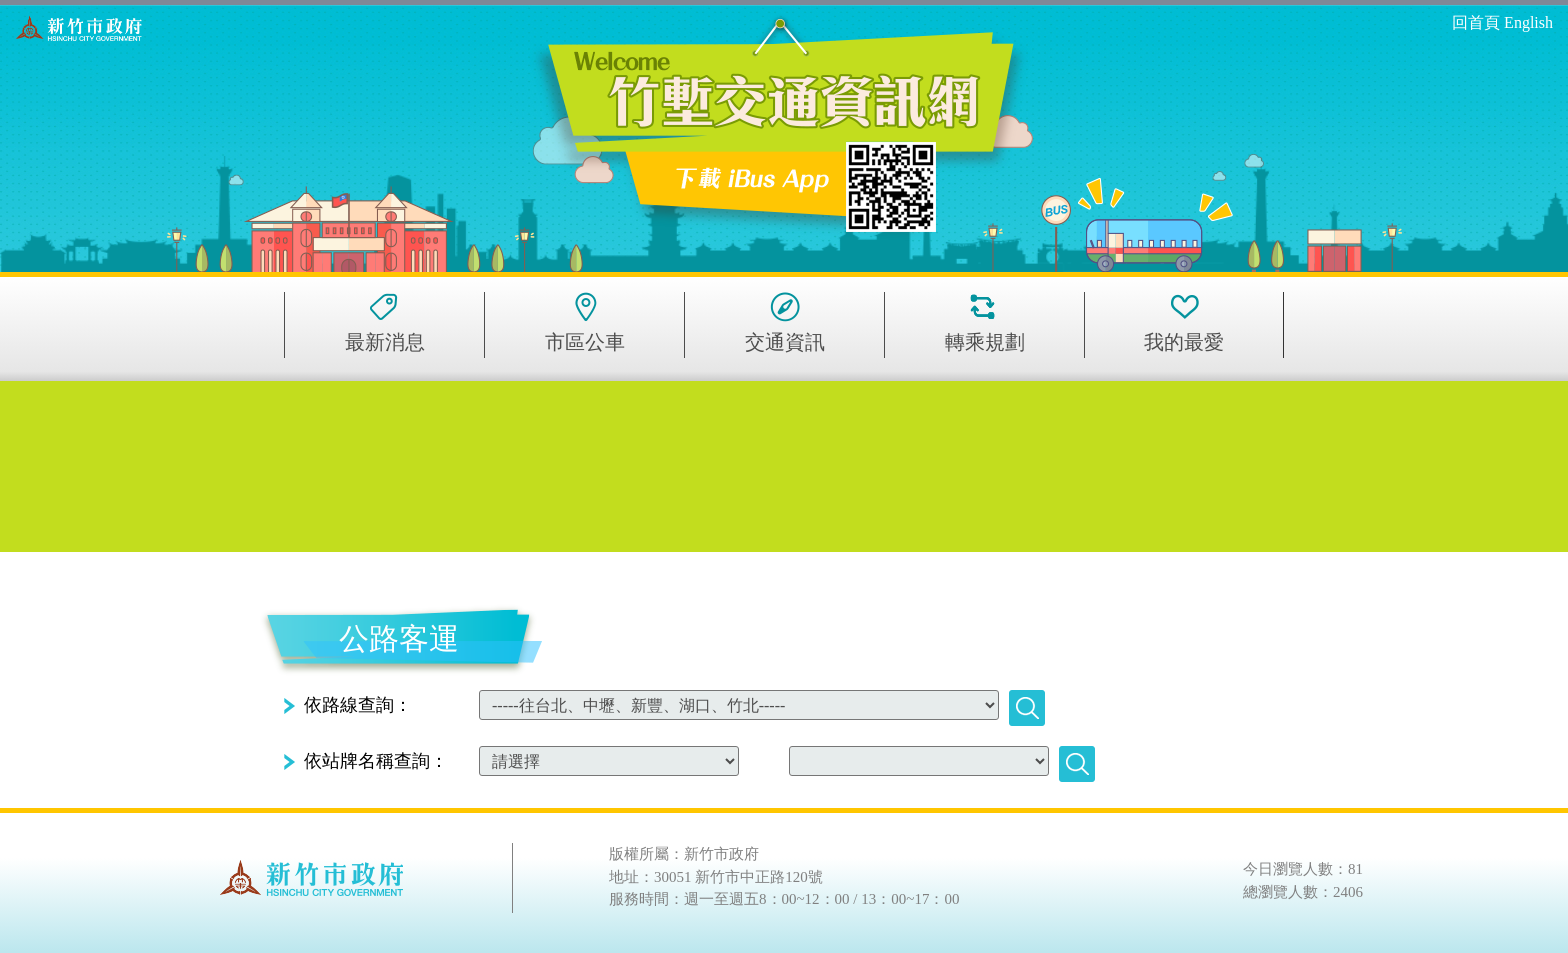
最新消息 (385, 342)
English (1528, 22)
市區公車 (585, 342)
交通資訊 (785, 342)
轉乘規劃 (985, 342)
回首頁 (1476, 22)
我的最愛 (1184, 342)
